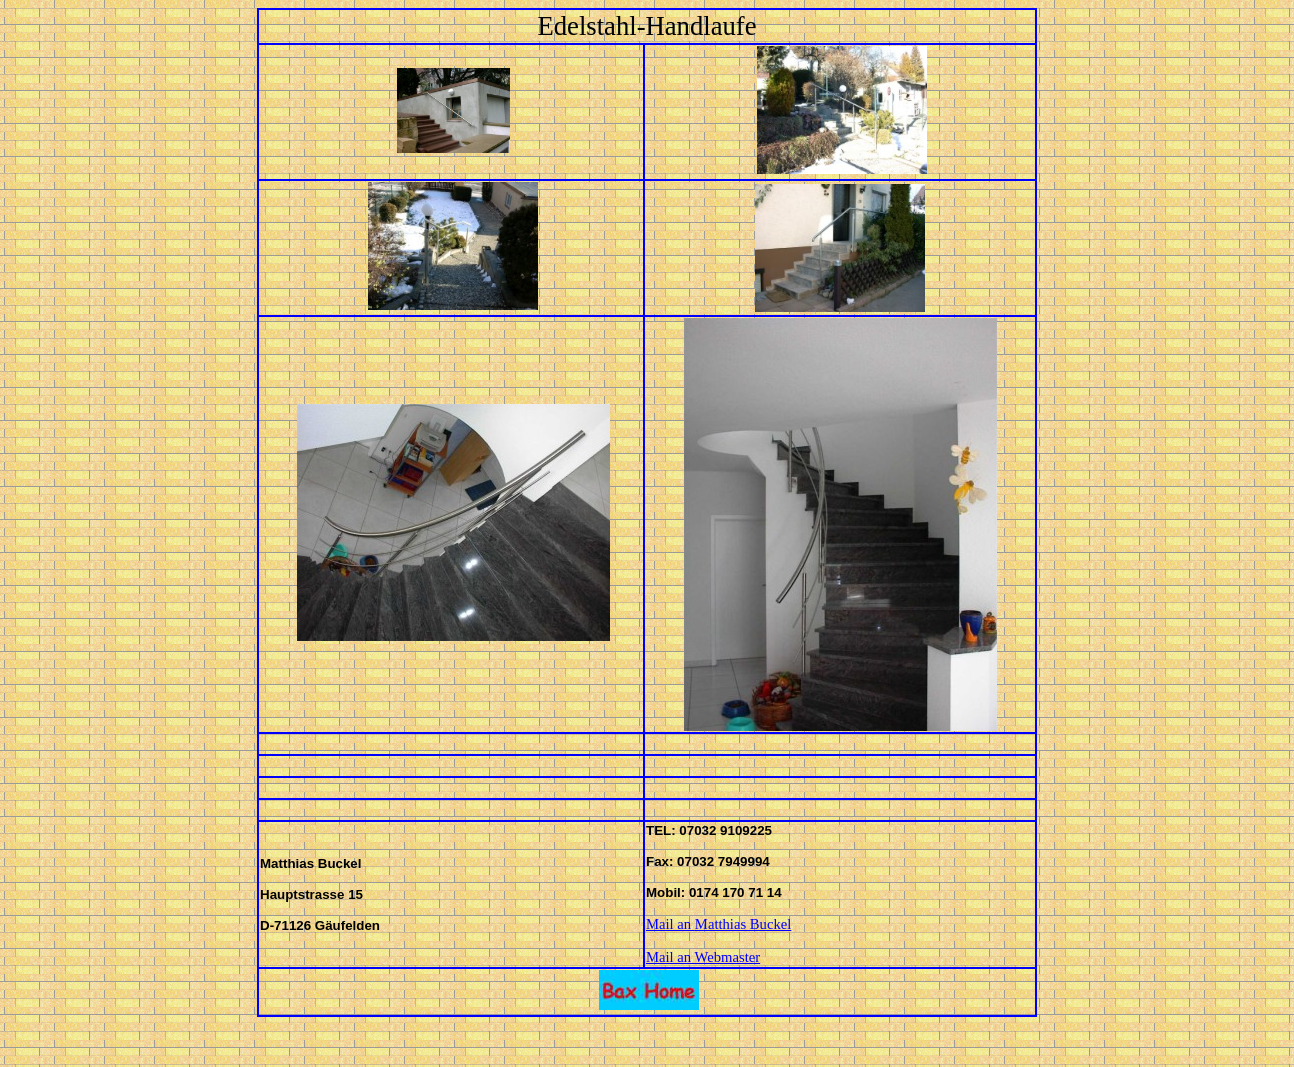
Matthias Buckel (743, 924)
